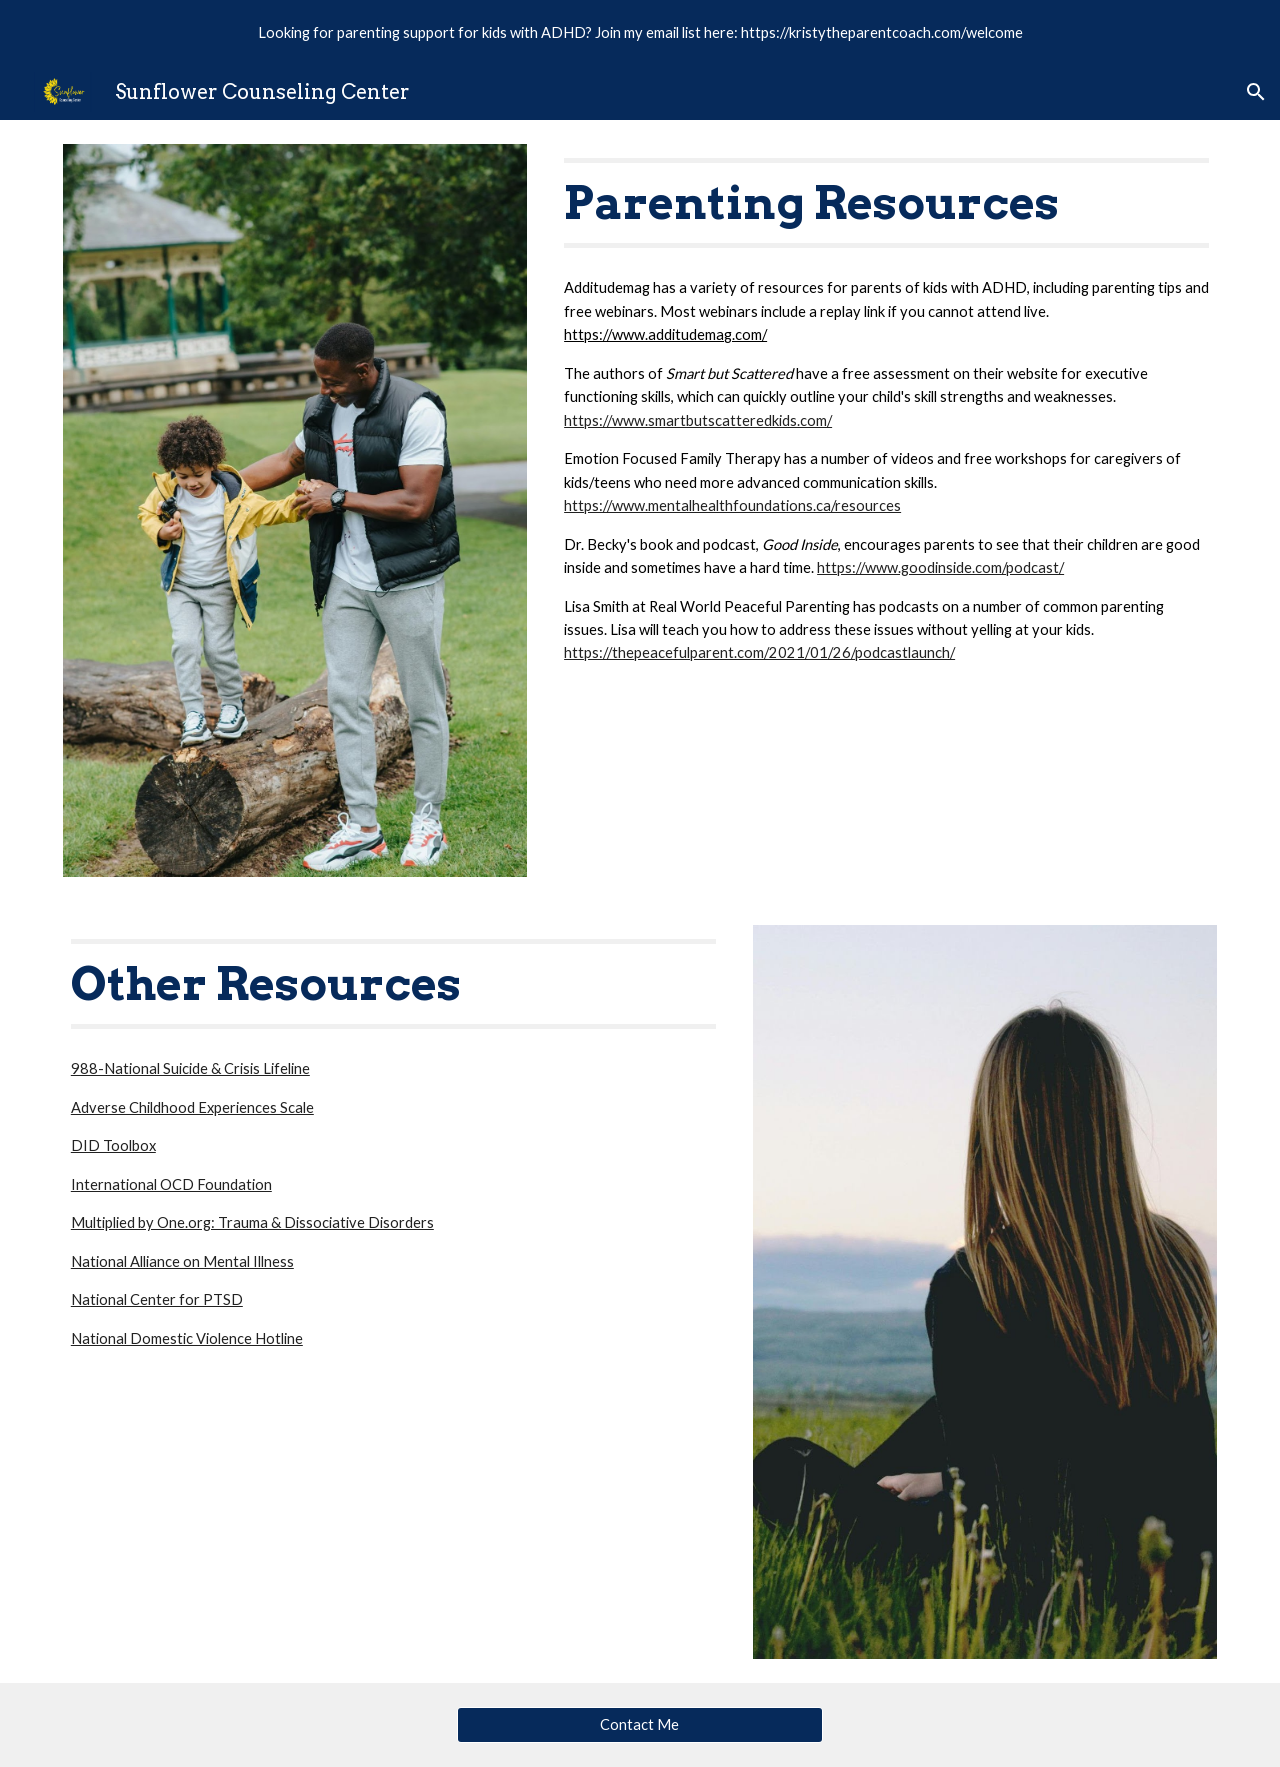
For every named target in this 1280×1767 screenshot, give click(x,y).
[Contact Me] (639, 1724)
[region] (640, 32)
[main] (886, 203)
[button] (1256, 92)
